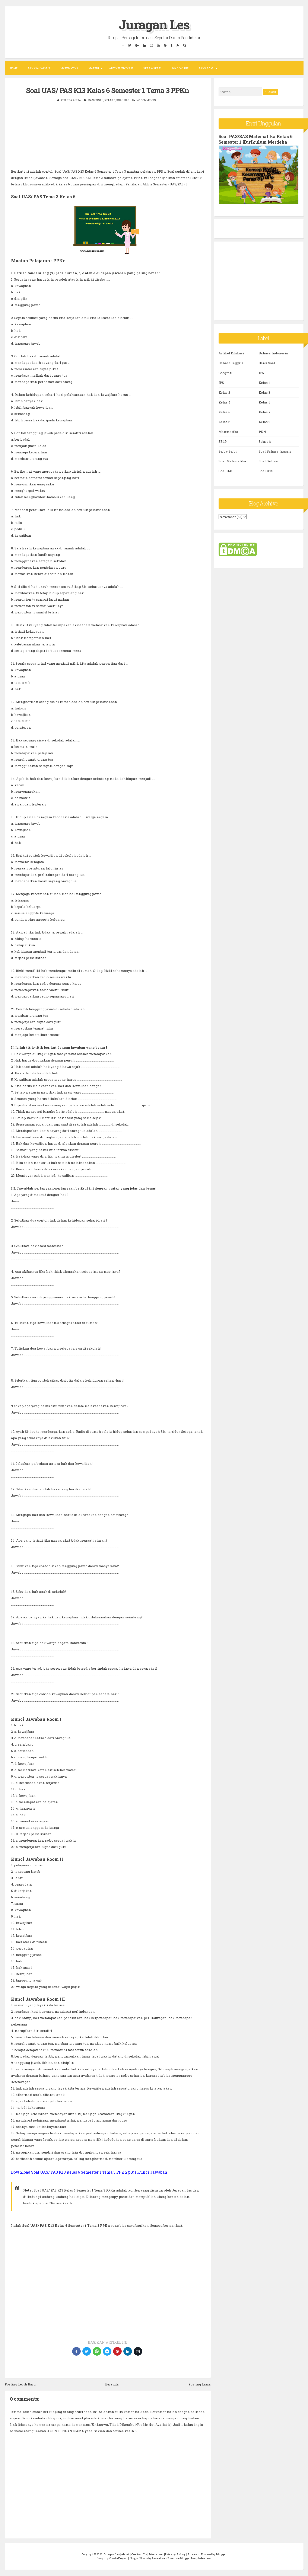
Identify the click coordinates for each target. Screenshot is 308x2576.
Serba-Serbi (152, 68)
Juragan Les (154, 24)
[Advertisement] (107, 138)
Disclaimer (156, 2554)
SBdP (223, 441)
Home (14, 68)
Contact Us (139, 2554)
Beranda (112, 2384)
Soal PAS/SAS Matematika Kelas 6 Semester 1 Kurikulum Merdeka (255, 139)
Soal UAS (122, 100)
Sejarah (265, 441)
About (125, 2554)
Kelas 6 (109, 100)
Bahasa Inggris (39, 68)
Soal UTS (266, 471)
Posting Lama (199, 2384)
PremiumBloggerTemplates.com (189, 2558)
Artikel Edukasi (121, 68)
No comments (146, 100)
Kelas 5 (264, 402)
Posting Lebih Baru (20, 2384)
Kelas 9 (264, 422)
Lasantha (158, 2558)
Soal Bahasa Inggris (275, 451)
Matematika (69, 68)
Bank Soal (206, 68)
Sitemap (193, 2554)
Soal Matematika (232, 461)
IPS (221, 382)
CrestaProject (118, 2558)
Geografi (225, 373)
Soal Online (179, 68)
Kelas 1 (264, 382)
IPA (261, 373)
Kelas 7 (264, 412)
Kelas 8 (224, 422)
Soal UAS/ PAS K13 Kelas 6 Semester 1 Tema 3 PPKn (107, 90)
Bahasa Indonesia (273, 353)
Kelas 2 (224, 392)
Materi (94, 68)
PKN (262, 432)
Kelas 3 (264, 392)
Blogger (221, 2554)
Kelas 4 (225, 402)
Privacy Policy (175, 2554)
